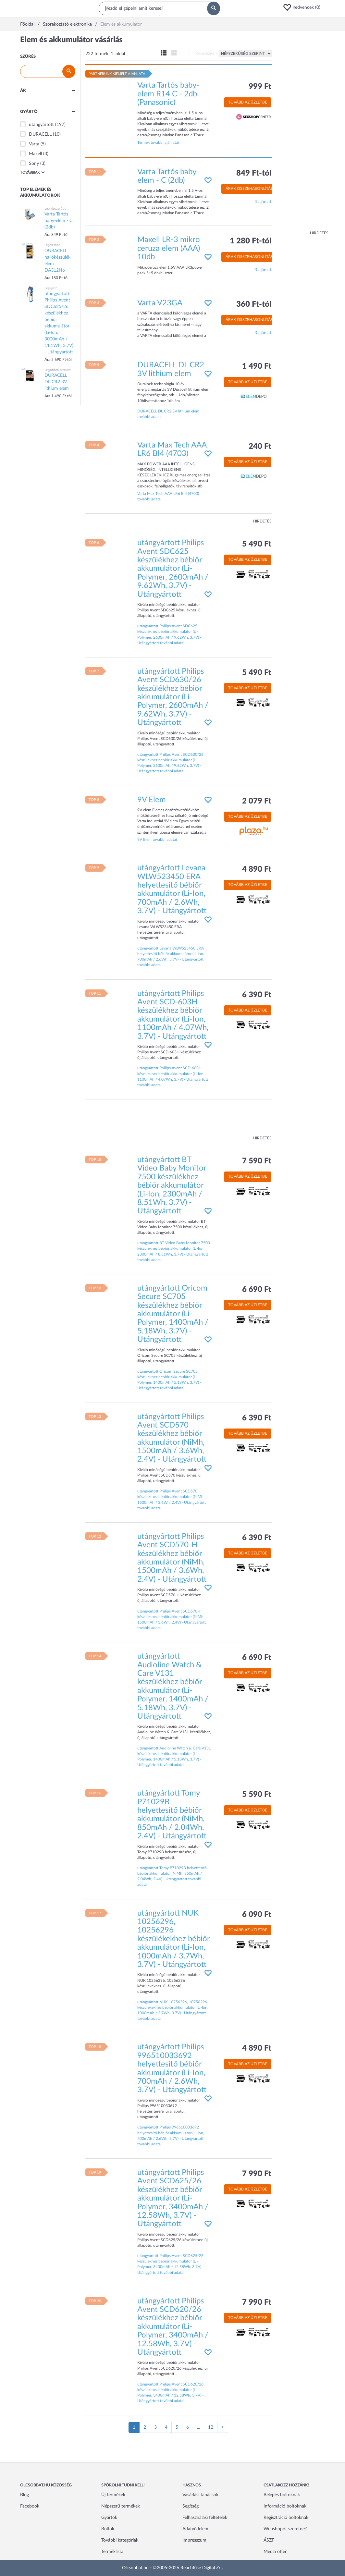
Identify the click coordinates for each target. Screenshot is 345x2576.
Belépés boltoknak (282, 2495)
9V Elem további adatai (157, 839)
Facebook (29, 2506)
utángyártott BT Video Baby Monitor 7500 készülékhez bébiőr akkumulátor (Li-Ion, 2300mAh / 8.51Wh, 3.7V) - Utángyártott (171, 1185)
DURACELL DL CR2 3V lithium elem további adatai (168, 414)
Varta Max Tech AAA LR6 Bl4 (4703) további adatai (168, 496)
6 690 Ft (256, 1290)
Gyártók (109, 2517)
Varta (34, 144)
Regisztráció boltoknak (286, 2517)
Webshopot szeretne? (285, 2529)
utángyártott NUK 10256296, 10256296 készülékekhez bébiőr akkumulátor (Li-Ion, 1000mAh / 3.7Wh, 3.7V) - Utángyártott (173, 1939)
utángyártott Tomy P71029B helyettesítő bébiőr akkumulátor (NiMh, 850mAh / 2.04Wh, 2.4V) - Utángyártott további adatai (172, 1876)
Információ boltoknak (285, 2506)
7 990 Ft (256, 2174)
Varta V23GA (159, 303)
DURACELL (40, 134)
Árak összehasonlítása (251, 188)
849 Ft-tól (253, 173)
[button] (304, 7)
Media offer (275, 2551)
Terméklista (112, 2551)
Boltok (107, 2529)
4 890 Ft (256, 869)
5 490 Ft (256, 544)
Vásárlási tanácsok (200, 2495)
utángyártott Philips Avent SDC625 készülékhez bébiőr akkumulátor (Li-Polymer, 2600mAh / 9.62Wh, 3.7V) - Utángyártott (172, 568)
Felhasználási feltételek (204, 2517)
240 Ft (260, 446)
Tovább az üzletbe (247, 102)
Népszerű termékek (120, 2506)
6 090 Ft (256, 1915)
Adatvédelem (195, 2529)
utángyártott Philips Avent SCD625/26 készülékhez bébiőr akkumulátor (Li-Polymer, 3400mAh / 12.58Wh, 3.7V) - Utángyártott (172, 2198)
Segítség (190, 2506)
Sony (34, 163)
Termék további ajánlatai (158, 142)
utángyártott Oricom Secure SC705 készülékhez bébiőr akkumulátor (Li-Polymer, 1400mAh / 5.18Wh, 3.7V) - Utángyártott (172, 1313)
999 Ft (260, 87)
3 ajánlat (262, 270)
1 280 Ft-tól (250, 241)
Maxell (35, 154)
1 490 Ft (256, 366)
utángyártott (41, 124)
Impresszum (194, 2540)
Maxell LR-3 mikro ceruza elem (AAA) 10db (168, 248)
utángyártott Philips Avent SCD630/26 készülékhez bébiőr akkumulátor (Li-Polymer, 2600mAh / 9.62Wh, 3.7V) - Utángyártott (172, 697)
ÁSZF (269, 2540)
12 (210, 2427)
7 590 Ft (256, 1161)
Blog (24, 2495)
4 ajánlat (262, 202)
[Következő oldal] (222, 2427)
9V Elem (151, 800)
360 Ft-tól (253, 304)
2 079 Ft (256, 801)
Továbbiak (32, 172)
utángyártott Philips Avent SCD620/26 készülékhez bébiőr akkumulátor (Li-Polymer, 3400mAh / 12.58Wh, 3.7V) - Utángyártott (172, 2326)
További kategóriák (119, 2540)
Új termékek (113, 2495)
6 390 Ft (256, 995)
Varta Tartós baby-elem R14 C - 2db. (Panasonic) (168, 93)
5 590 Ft (256, 1794)
